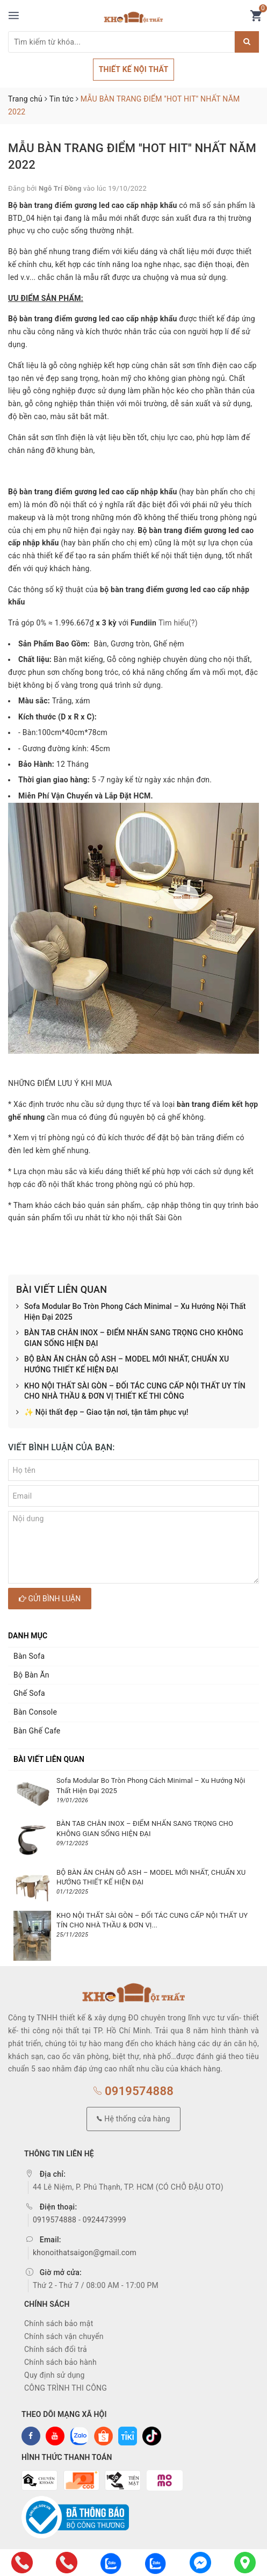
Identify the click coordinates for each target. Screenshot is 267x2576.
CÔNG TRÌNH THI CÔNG (65, 2388)
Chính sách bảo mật (58, 2323)
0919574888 (133, 2091)
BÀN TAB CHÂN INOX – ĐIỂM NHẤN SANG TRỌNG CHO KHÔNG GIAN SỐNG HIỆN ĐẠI (129, 1338)
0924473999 (104, 2219)
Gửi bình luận (50, 1598)
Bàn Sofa (29, 1656)
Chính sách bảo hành (60, 2362)
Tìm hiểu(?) (178, 622)
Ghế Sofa (29, 1693)
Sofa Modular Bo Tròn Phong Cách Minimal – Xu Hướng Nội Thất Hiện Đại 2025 (131, 1311)
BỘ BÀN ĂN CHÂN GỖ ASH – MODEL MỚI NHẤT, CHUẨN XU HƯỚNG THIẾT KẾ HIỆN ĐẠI (122, 1364)
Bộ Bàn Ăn (31, 1675)
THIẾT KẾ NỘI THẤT (134, 69)
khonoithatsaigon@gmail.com (84, 2252)
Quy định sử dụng (54, 2375)
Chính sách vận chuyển (64, 2336)
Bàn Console (35, 1712)
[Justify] (247, 42)
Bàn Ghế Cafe (37, 1730)
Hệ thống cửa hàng (133, 2118)
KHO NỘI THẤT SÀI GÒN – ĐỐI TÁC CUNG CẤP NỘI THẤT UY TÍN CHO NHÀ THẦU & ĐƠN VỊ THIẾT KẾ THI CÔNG (131, 1391)
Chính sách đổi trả (55, 2349)
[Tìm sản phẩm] (121, 42)
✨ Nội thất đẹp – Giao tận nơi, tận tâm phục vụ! (102, 1412)
